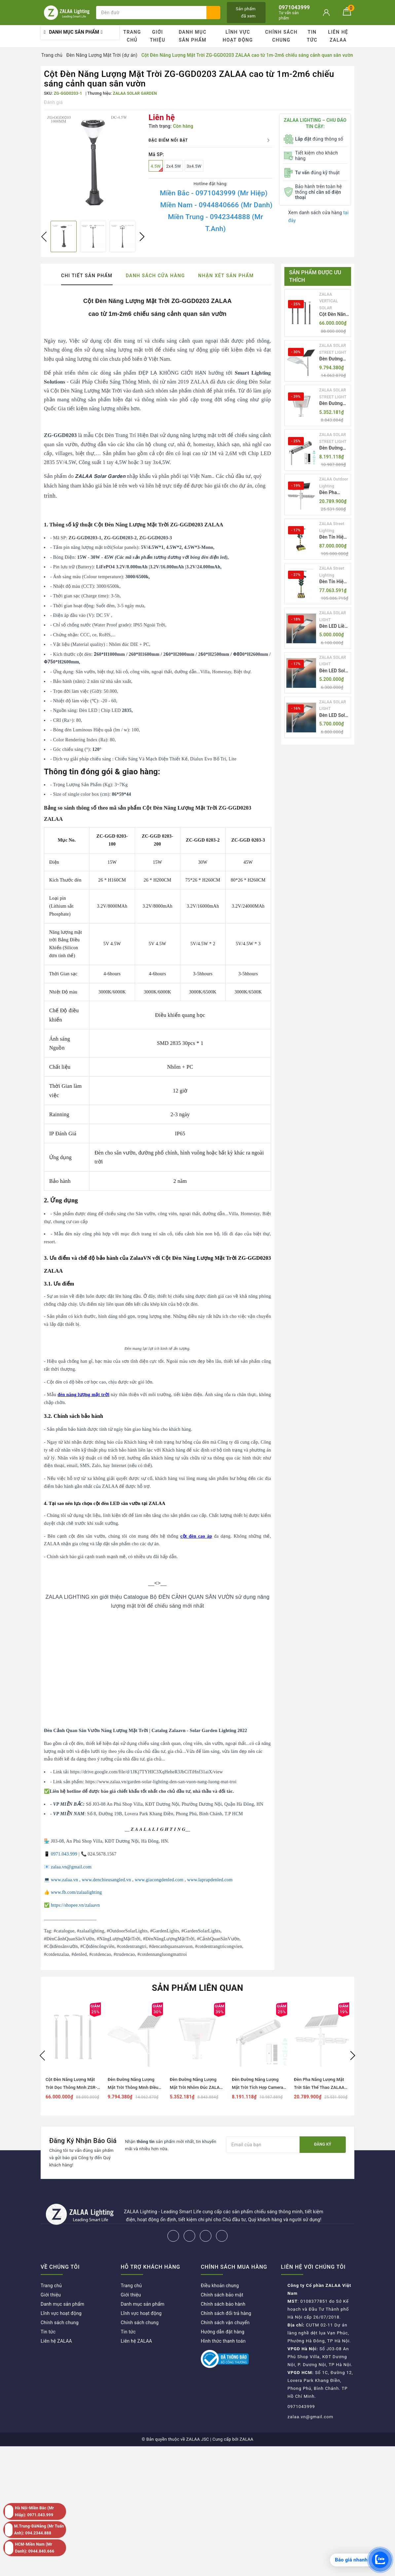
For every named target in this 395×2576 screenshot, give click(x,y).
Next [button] (142, 237)
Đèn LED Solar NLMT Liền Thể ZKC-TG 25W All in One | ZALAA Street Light (334, 716)
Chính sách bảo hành (223, 2304)
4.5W (157, 168)
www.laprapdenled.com (210, 1879)
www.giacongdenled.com (159, 1879)
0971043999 (301, 2406)
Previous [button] (44, 237)
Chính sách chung (281, 36)
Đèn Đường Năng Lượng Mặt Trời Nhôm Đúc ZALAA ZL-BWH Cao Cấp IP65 (334, 404)
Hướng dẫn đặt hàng (222, 2331)
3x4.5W (194, 166)
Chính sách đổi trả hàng (226, 2313)
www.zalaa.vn (64, 1879)
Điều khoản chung (220, 2285)
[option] (93, 163)
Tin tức (312, 36)
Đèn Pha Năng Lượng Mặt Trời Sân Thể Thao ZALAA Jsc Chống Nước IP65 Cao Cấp (333, 493)
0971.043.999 (64, 1854)
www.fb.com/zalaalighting (76, 1892)
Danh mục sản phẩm (192, 36)
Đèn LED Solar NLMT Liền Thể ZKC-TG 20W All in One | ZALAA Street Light (334, 671)
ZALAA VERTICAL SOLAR (328, 301)
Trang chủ (132, 36)
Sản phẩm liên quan (197, 1988)
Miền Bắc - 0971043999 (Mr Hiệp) (214, 193)
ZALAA (246, 2439)
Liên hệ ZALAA (338, 36)
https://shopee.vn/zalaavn (75, 1905)
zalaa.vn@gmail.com (71, 1866)
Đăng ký (322, 2144)
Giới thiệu (157, 36)
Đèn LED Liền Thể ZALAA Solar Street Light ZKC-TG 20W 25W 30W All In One (333, 626)
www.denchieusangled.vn (106, 1879)
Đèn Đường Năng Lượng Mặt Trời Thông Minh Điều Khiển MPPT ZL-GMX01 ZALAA (332, 359)
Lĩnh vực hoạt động (238, 36)
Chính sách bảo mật (222, 2294)
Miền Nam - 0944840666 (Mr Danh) (216, 205)
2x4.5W (173, 166)
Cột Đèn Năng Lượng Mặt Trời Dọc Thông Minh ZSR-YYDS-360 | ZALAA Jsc (333, 315)
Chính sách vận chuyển (225, 2322)
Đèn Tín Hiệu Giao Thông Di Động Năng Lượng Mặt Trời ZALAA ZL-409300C (334, 582)
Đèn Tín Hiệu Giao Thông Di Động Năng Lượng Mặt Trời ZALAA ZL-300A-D (334, 537)
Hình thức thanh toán (223, 2341)
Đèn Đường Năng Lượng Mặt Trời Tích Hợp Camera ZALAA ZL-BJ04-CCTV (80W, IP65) (333, 448)
